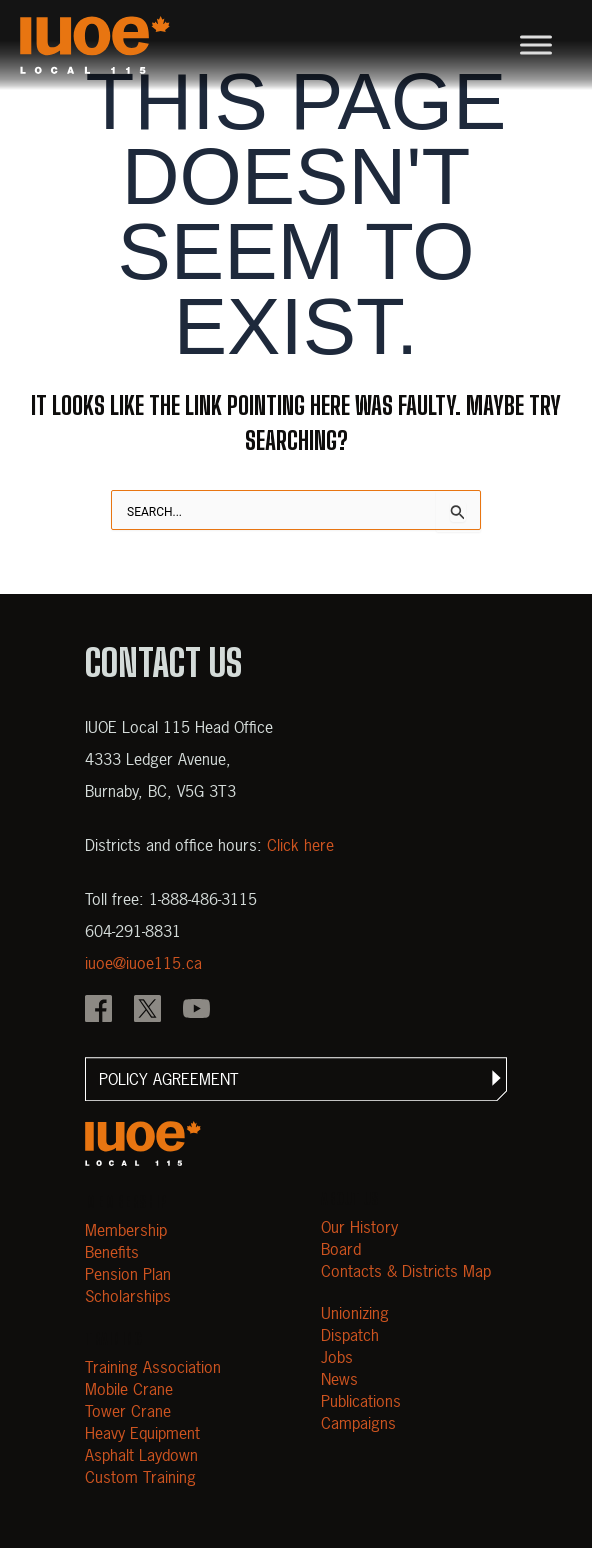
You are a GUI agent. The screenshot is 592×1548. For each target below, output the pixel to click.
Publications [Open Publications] (361, 1401)
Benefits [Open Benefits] (112, 1252)
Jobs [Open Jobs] (337, 1357)
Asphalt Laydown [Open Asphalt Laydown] (141, 1455)
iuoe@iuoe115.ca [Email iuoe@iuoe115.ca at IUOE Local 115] (143, 963)
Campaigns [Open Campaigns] (358, 1423)
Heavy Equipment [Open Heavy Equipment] (142, 1433)
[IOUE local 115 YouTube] (196, 1011)
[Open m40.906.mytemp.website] (143, 1143)
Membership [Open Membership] (126, 1230)
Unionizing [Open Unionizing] (355, 1313)
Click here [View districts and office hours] (300, 845)
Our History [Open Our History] (359, 1227)
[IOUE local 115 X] (147, 1011)
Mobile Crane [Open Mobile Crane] (129, 1389)
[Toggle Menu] (536, 44)
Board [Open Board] (341, 1249)
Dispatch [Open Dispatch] (350, 1335)
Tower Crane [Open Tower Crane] (128, 1411)
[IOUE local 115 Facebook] (98, 1011)
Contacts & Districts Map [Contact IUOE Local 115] (406, 1271)
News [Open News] (339, 1379)
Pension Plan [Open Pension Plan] (128, 1274)
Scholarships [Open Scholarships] (128, 1296)
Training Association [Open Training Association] (153, 1367)
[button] (296, 1079)
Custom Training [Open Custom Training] (140, 1477)
